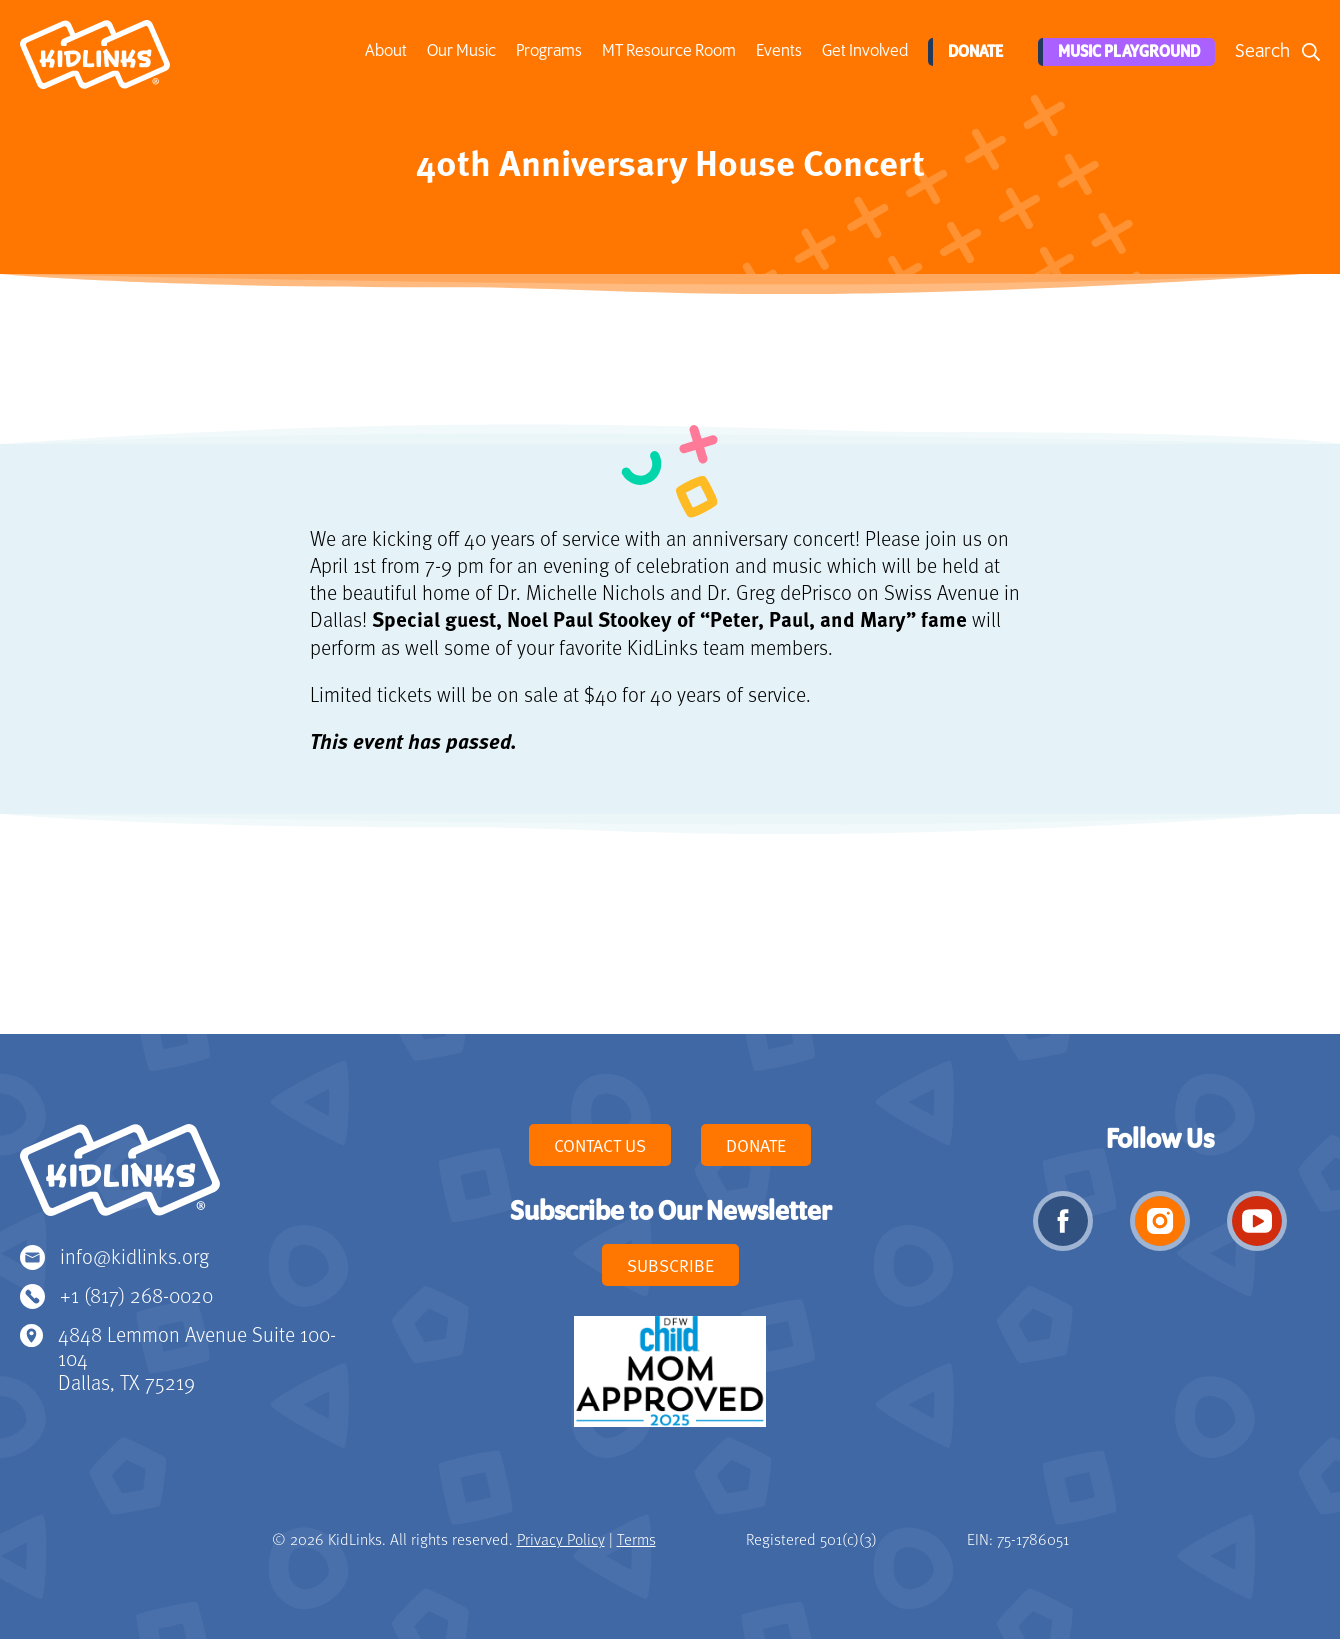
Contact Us (600, 1145)
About (384, 51)
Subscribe (670, 1265)
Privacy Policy (561, 1539)
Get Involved (863, 51)
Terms (636, 1539)
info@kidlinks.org (134, 1255)
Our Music (459, 51)
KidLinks (120, 1179)
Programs (547, 51)
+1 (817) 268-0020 (136, 1294)
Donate (971, 52)
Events (777, 51)
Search (1262, 51)
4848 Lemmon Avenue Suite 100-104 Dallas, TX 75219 (197, 1357)
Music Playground (1126, 52)
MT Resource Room (667, 51)
